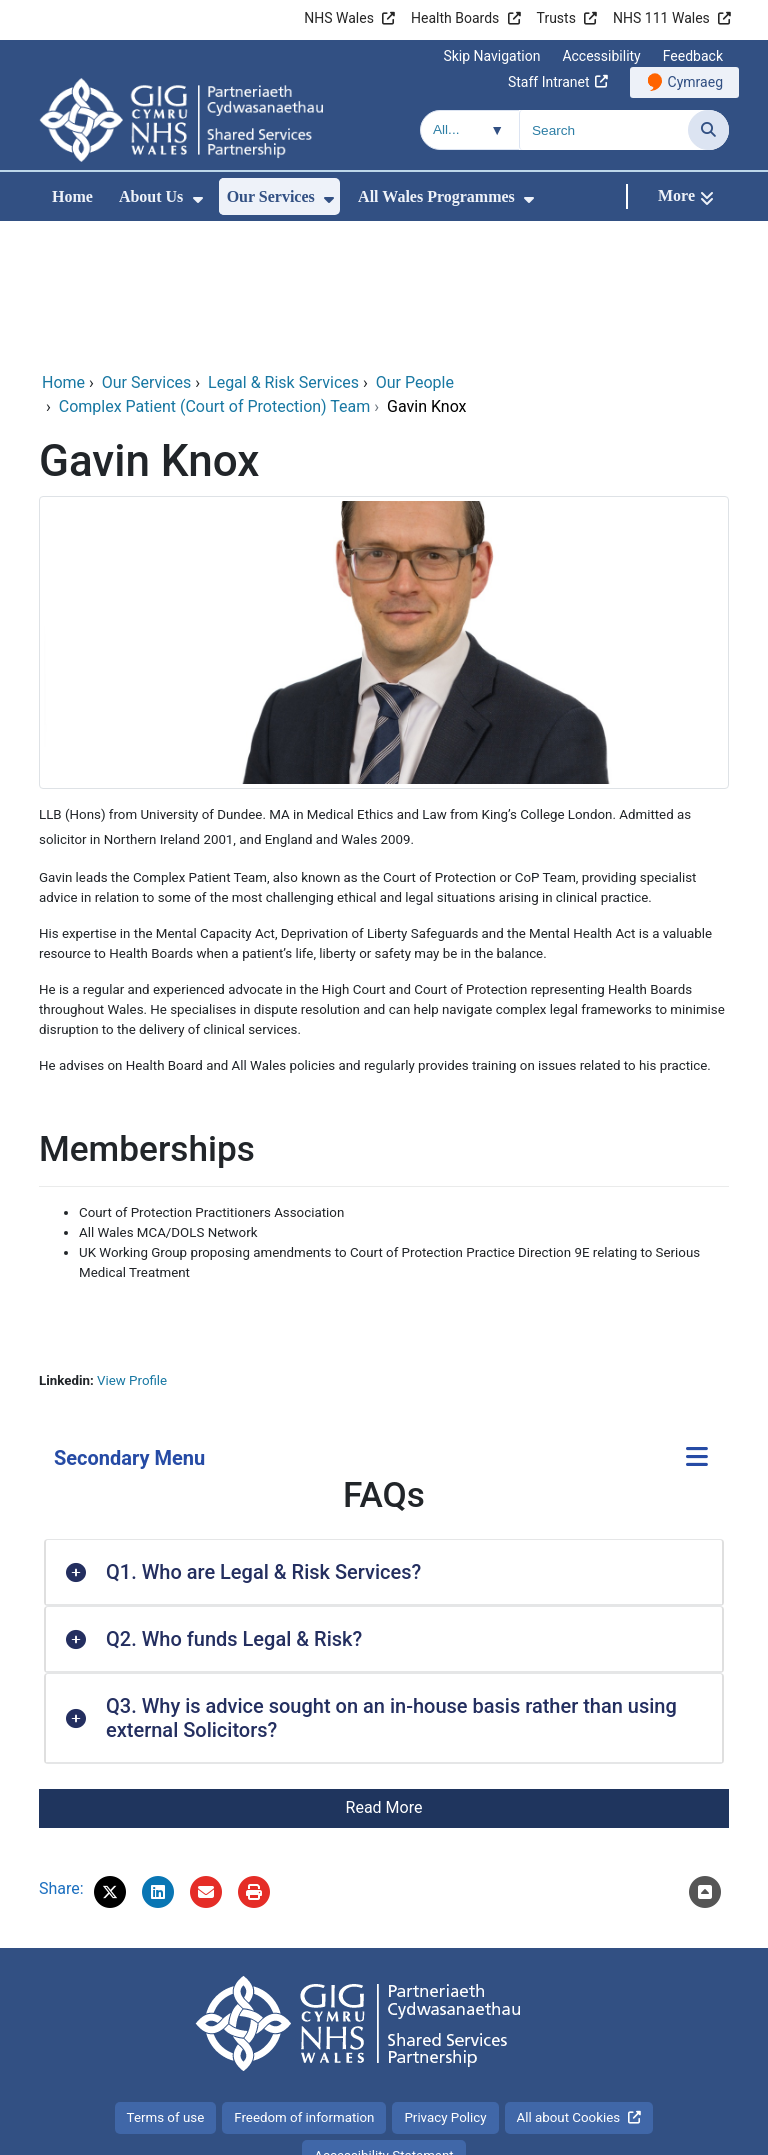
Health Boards (455, 18)
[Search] (708, 130)
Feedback (693, 56)
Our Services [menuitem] (271, 196)
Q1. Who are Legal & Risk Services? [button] (263, 1438)
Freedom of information (304, 1983)
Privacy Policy (445, 1983)
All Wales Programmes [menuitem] (436, 196)
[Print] (254, 1758)
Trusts (556, 18)
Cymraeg (695, 82)
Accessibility (601, 56)
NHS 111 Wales (661, 18)
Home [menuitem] (72, 196)
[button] (110, 1758)
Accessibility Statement (383, 2021)
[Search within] (470, 130)
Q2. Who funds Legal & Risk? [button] (234, 1505)
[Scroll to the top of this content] (705, 1758)
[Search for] (604, 130)
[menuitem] (198, 199)
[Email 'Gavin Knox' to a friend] (206, 1758)
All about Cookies (569, 1983)
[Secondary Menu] (697, 1324)
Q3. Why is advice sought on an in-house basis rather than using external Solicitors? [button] (391, 1584)
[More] (686, 196)
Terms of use (166, 1983)
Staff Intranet (549, 82)
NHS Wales (339, 18)
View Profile (132, 1246)
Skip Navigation (491, 56)
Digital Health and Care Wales (624, 2129)
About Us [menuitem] (151, 196)
